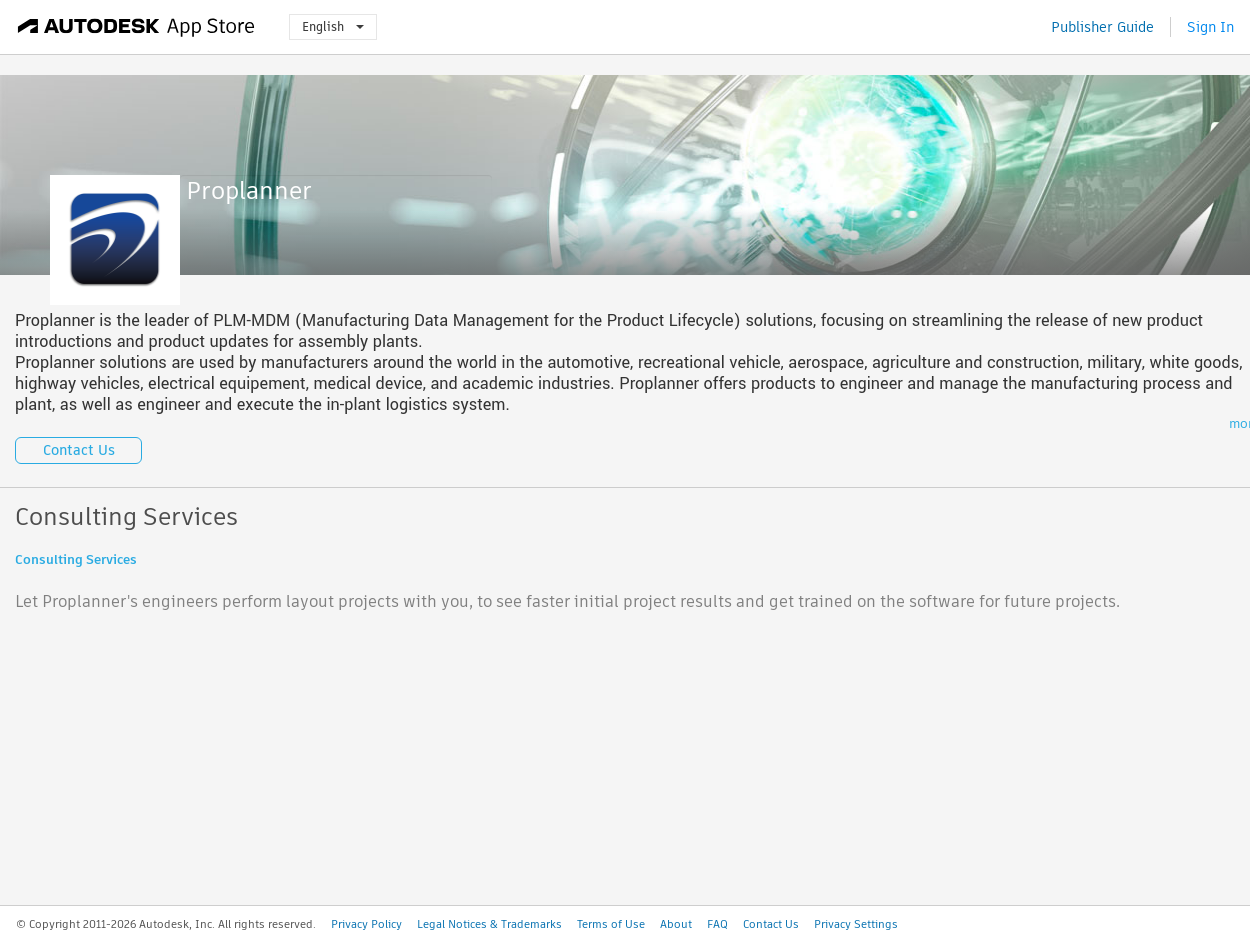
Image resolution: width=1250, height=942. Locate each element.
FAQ (717, 924)
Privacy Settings (856, 924)
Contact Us (79, 450)
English (333, 26)
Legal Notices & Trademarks (489, 924)
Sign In (1210, 27)
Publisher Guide (1102, 27)
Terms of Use (611, 924)
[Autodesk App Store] (136, 27)
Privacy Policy (366, 924)
